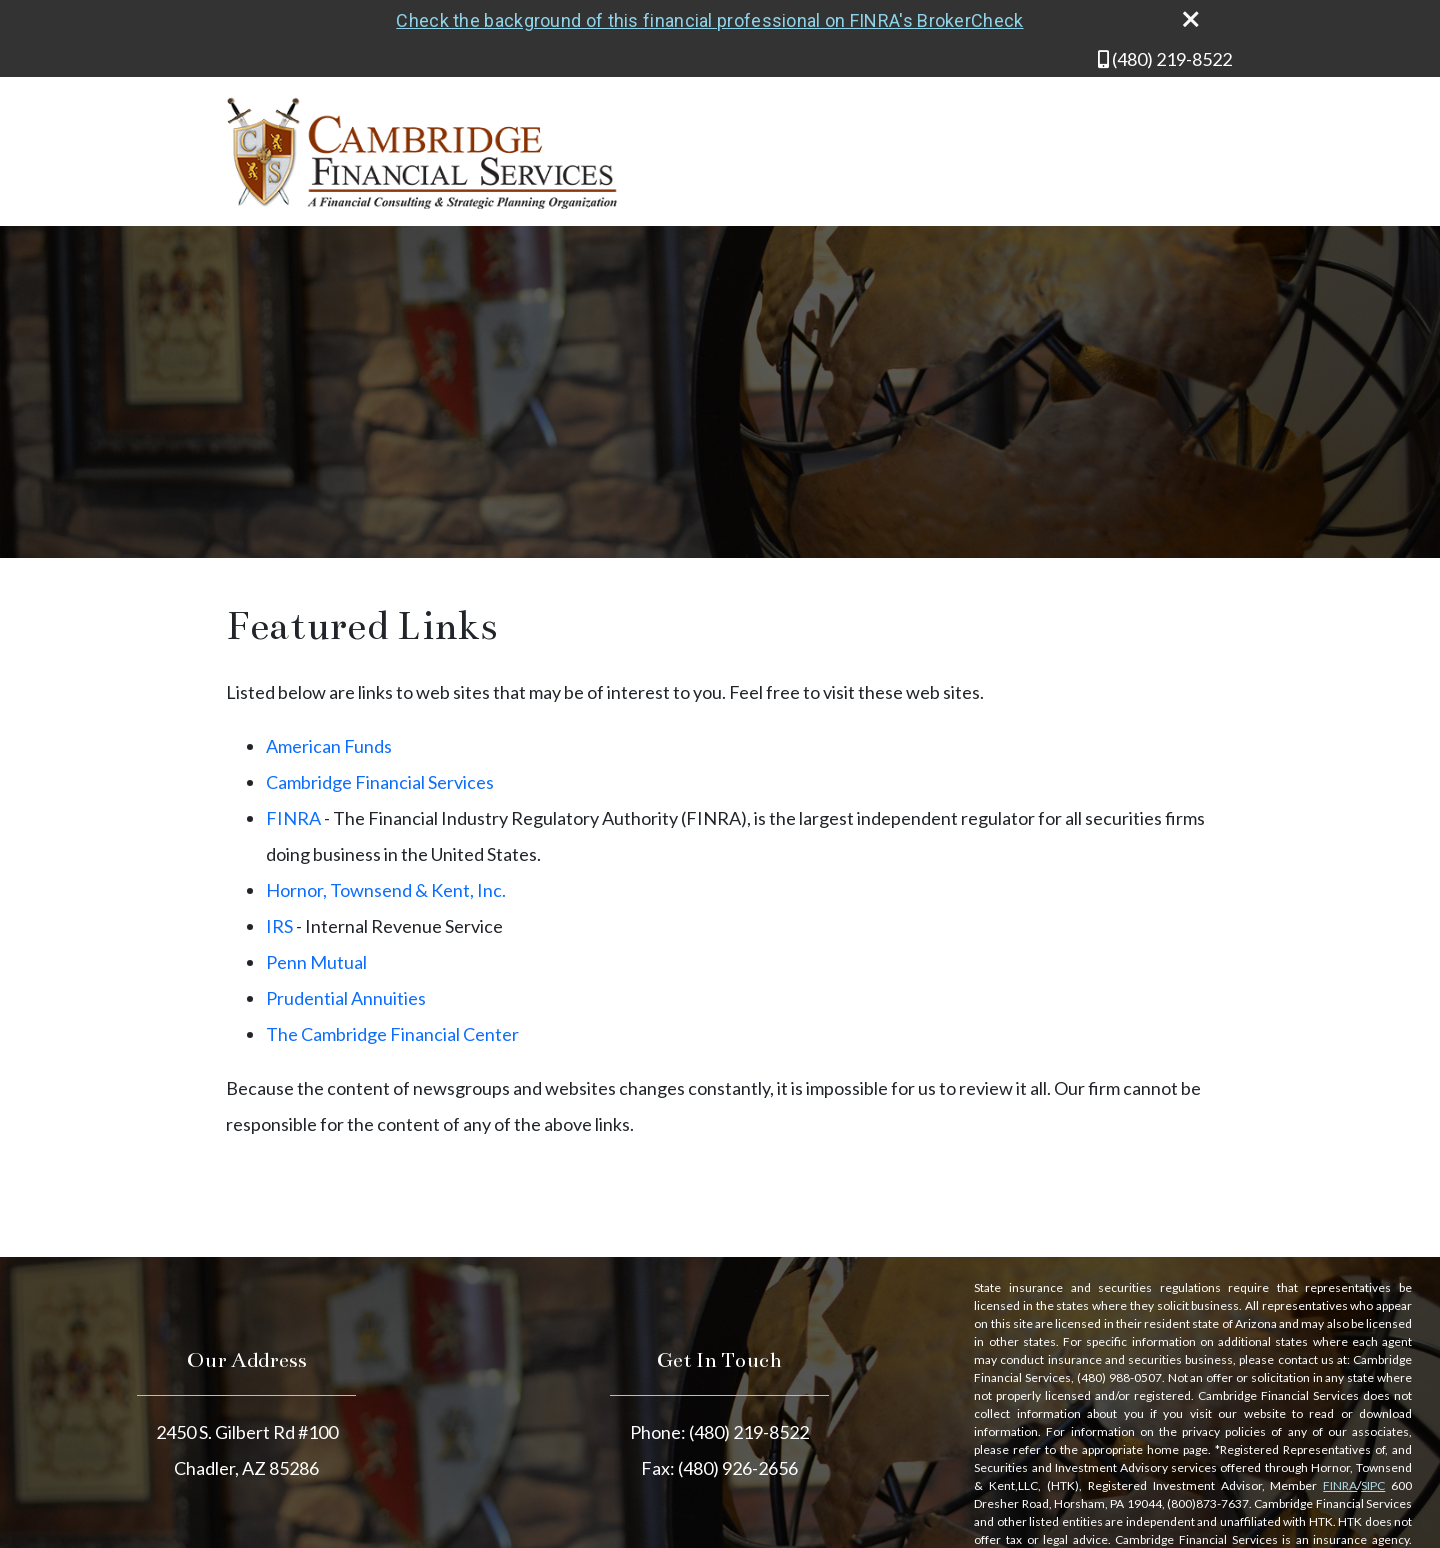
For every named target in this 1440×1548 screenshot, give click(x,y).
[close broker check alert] (1191, 19)
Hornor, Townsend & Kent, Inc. (386, 890)
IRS (279, 926)
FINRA (293, 818)
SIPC (1373, 1485)
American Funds (329, 746)
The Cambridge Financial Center (392, 1034)
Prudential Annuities (346, 998)
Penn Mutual (316, 962)
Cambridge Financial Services (380, 782)
